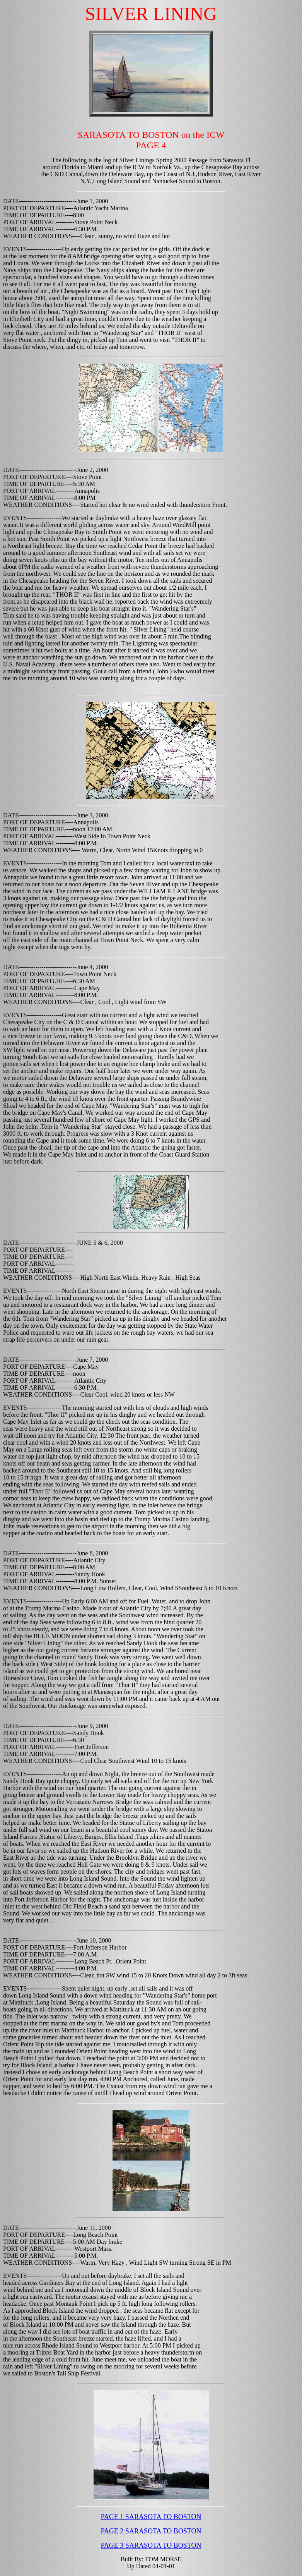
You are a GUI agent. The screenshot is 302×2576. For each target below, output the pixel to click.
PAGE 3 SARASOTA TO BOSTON (151, 2545)
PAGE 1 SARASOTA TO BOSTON (151, 2517)
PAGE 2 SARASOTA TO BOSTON (151, 2531)
